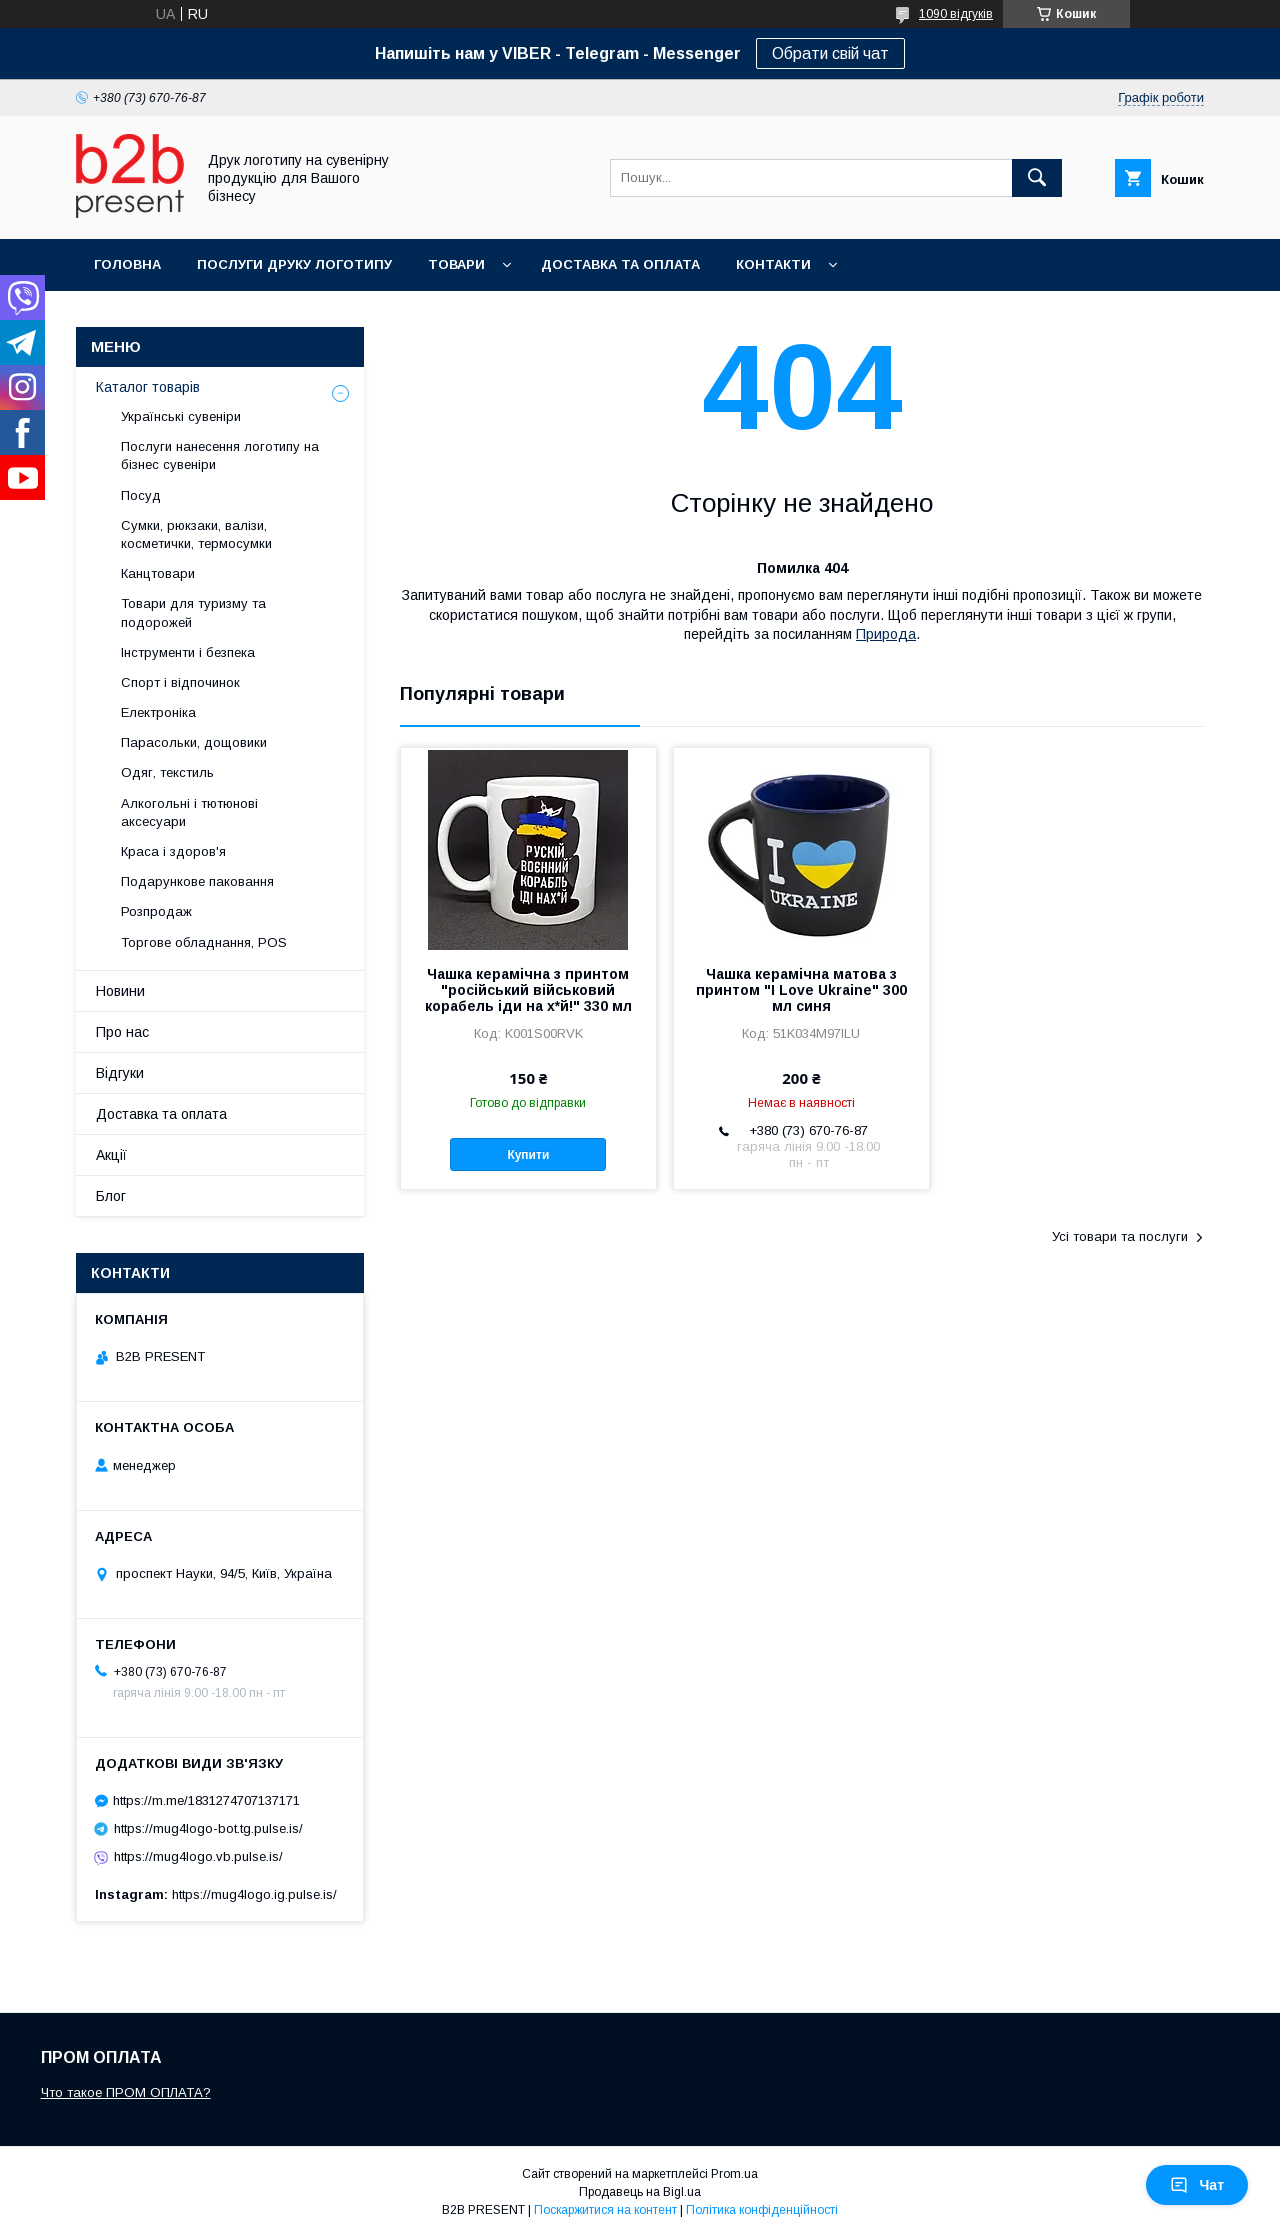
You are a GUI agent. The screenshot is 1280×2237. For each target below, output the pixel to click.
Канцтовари (158, 573)
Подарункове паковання (197, 881)
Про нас (122, 1032)
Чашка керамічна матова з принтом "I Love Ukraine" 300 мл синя (801, 990)
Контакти (773, 264)
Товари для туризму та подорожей (193, 612)
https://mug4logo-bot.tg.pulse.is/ (208, 1828)
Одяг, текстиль (167, 772)
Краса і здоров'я (173, 851)
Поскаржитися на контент (605, 2210)
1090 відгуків (956, 14)
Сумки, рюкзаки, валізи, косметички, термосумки (196, 534)
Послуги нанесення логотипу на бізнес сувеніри (220, 455)
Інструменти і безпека (188, 652)
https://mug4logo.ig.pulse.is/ (254, 1894)
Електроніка (158, 712)
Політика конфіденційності (762, 2210)
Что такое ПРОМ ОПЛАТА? (126, 2092)
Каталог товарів (148, 387)
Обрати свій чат (830, 53)
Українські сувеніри (181, 416)
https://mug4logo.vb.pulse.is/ (198, 1856)
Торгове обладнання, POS (204, 942)
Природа (886, 634)
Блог (111, 1196)
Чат (1197, 2185)
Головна (127, 264)
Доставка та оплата (620, 264)
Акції (111, 1155)
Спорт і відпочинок (180, 682)
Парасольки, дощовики (194, 742)
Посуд (141, 495)
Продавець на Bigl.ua (640, 2192)
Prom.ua (734, 2174)
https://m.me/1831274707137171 (206, 1800)
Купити (528, 1155)
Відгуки (120, 1073)
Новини (120, 991)
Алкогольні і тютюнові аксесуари (189, 812)
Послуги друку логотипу (294, 264)
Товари (456, 264)
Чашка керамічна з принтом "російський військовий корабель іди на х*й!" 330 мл (528, 990)
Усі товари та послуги (1120, 1236)
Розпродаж (156, 911)
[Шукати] (1037, 178)
